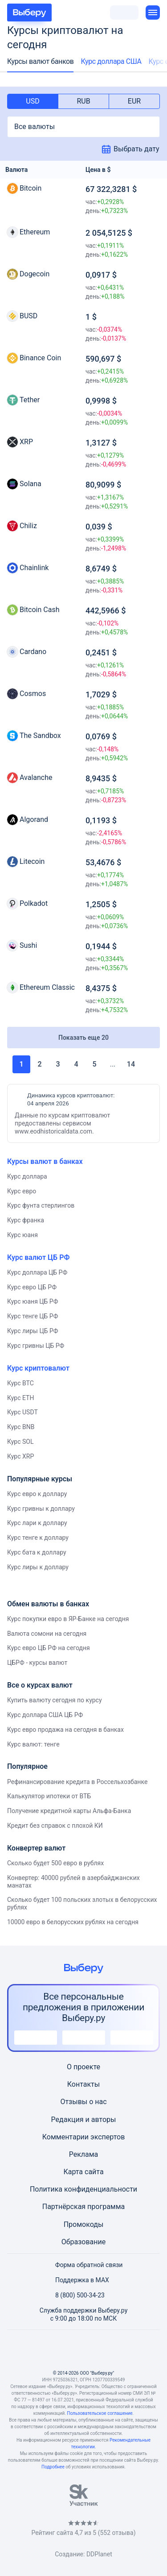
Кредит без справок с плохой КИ (55, 1825)
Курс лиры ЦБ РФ (32, 1330)
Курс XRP (20, 1456)
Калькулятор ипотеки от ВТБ (49, 1796)
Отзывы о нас (83, 2101)
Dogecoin (34, 274)
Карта (73, 2172)
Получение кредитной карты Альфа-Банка (69, 1810)
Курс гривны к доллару (41, 1508)
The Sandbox (40, 735)
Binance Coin (40, 358)
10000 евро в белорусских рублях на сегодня (72, 1922)
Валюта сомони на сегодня (46, 1633)
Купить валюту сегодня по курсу (54, 1700)
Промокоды (84, 2224)
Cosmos (33, 693)
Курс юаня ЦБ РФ (32, 1301)
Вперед (145, 1064)
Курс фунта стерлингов (40, 1205)
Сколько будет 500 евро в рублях (55, 1863)
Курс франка (25, 1220)
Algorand (34, 819)
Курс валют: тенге (33, 1744)
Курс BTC (20, 1383)
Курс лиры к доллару (38, 1567)
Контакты (83, 2084)
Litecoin (32, 861)
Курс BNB (20, 1426)
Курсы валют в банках (45, 1161)
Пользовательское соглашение (99, 2413)
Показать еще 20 (83, 1037)
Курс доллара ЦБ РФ (37, 1272)
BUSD (28, 316)
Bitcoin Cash (39, 609)
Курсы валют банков (40, 61)
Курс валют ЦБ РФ (38, 1257)
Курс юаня (22, 1234)
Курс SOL (20, 1441)
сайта (94, 2172)
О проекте (83, 2067)
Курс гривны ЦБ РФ (35, 1345)
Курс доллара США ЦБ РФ (45, 1714)
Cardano (33, 651)
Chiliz (28, 525)
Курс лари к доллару (37, 1522)
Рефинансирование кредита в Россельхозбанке (77, 1781)
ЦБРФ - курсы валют (37, 1662)
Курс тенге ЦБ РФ (32, 1316)
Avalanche (36, 777)
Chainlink (34, 567)
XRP (26, 442)
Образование (83, 2242)
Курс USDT (22, 1412)
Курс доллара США (111, 61)
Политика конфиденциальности (83, 2189)
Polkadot (34, 903)
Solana (30, 483)
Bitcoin (30, 188)
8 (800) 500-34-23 (75, 2295)
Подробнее (53, 2466)
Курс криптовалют (38, 1368)
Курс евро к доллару (37, 1493)
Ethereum (35, 232)
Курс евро (21, 1191)
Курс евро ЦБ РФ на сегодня (48, 1647)
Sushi (28, 945)
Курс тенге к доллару (38, 1537)
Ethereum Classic (47, 987)
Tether (30, 400)
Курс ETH (20, 1397)
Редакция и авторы (83, 2119)
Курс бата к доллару (36, 1552)
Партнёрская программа (83, 2206)
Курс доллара (27, 1176)
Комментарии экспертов (83, 2137)
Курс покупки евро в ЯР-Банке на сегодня (68, 1618)
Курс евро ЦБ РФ (32, 1287)
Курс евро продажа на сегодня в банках (65, 1729)
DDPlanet (99, 2554)
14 (131, 1064)
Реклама (83, 2154)
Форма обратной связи (84, 2264)
